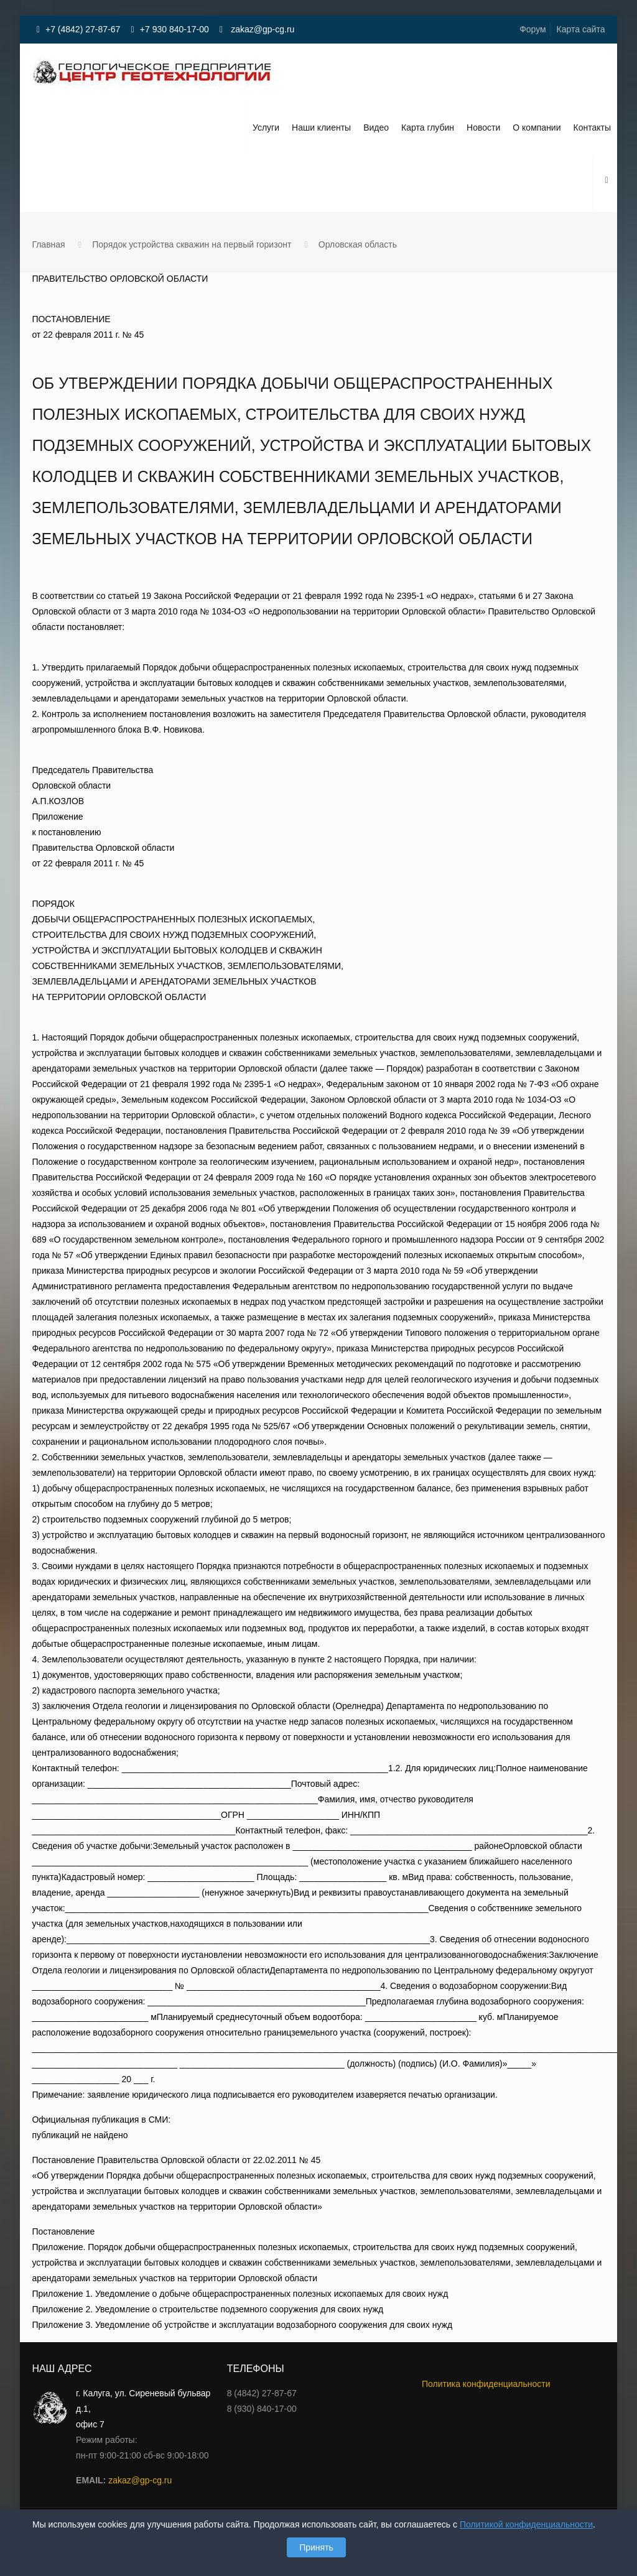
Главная (48, 244)
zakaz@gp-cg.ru (261, 29)
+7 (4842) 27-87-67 (82, 29)
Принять (316, 2547)
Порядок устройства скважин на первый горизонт (191, 244)
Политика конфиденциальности (486, 2384)
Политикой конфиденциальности (526, 2524)
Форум (532, 29)
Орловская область (357, 244)
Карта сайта (581, 29)
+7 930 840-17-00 (174, 29)
